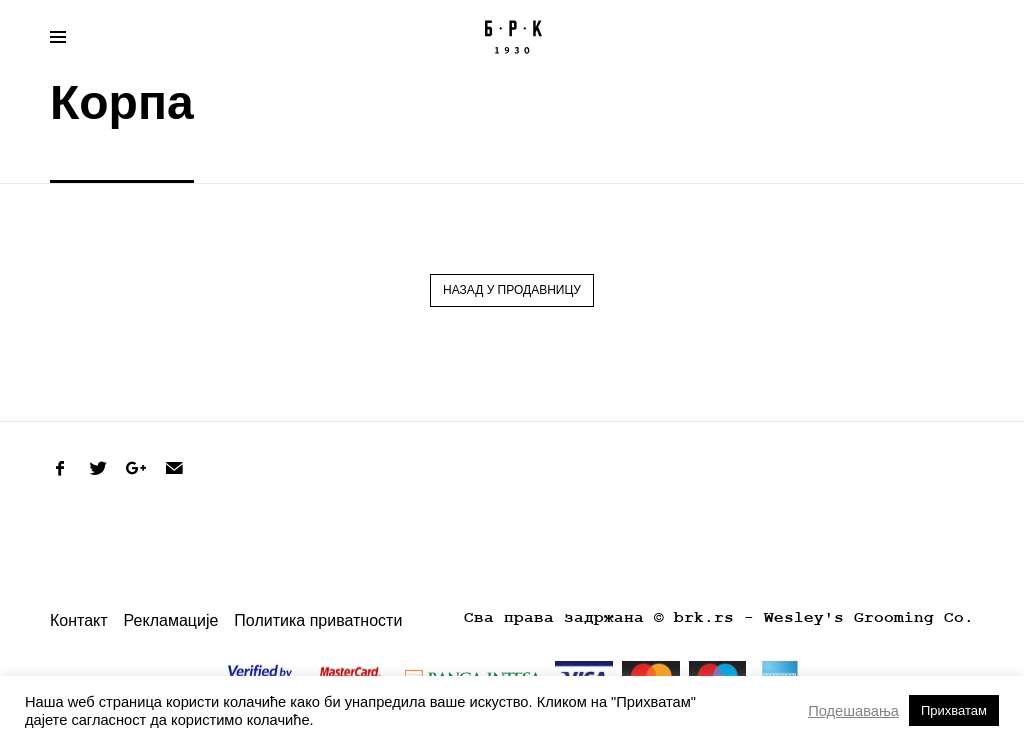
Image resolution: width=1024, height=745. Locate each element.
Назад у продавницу (512, 290)
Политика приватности (318, 620)
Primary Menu (52, 40)
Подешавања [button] (853, 711)
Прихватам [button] (954, 710)
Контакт (79, 620)
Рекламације (171, 620)
